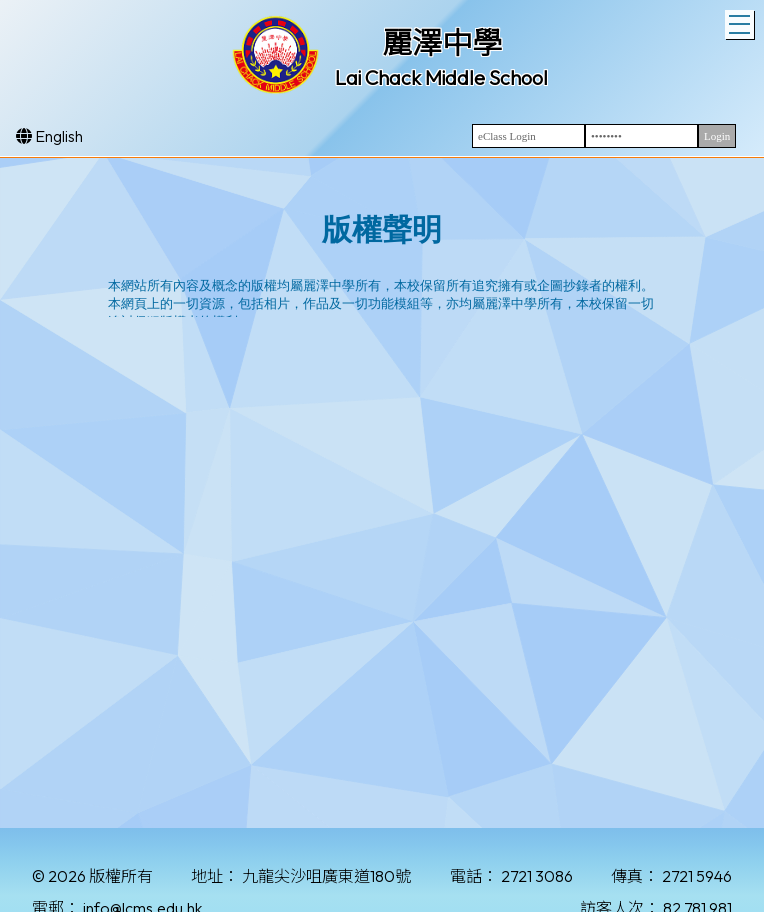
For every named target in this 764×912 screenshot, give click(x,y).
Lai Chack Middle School (441, 77)
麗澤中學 (442, 43)
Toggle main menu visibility (741, 22)
